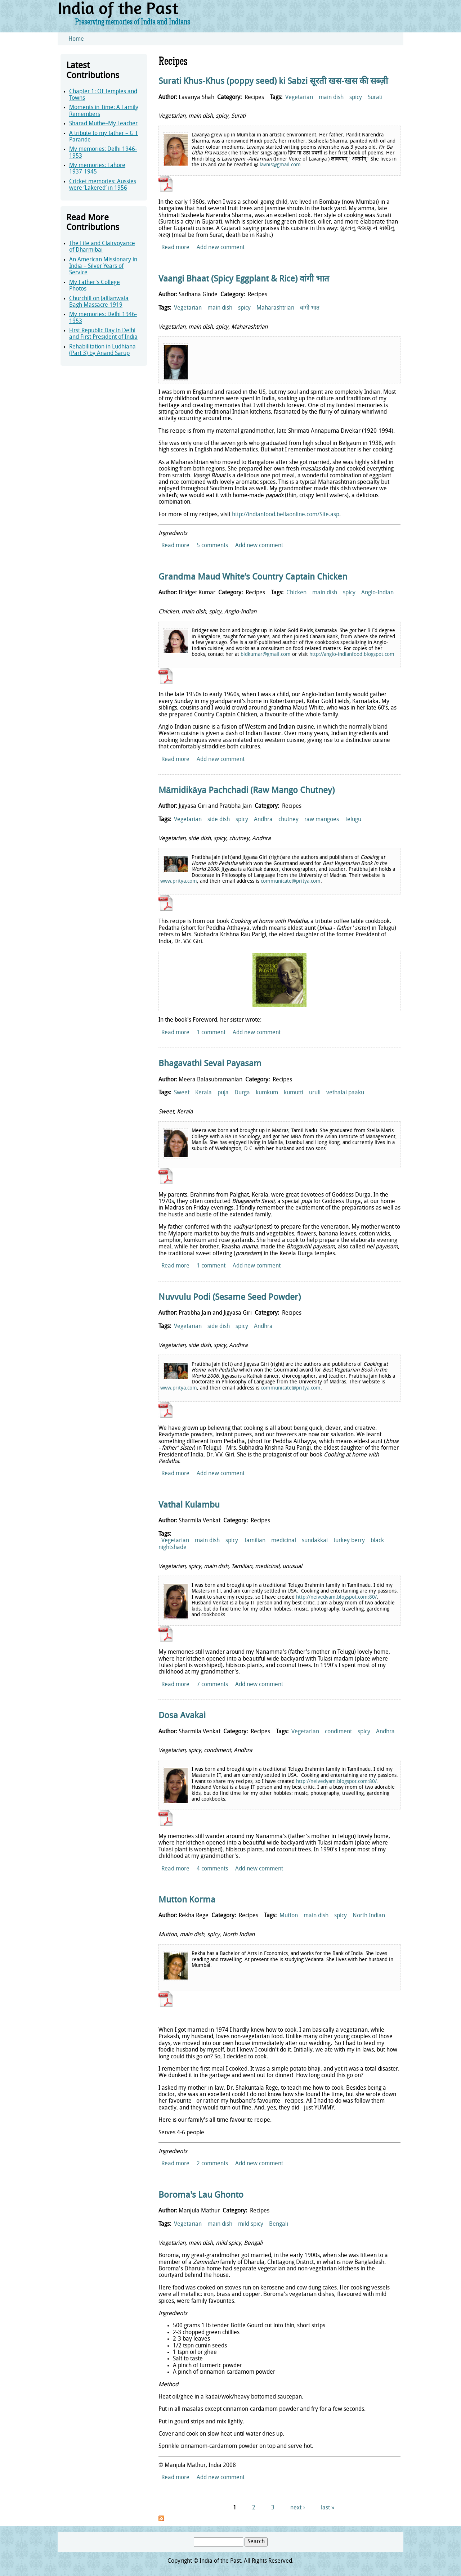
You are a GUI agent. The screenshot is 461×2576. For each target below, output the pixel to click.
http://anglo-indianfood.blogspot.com (351, 654)
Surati (375, 97)
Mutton (288, 1916)
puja (223, 1093)
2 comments (212, 2164)
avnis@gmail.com (281, 165)
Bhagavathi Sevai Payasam (209, 1064)
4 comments (212, 1869)
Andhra (263, 820)
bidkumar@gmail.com (266, 654)
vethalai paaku (345, 1093)
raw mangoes (321, 820)
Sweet (181, 1093)
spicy (355, 97)
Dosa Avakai (182, 1716)
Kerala (203, 1093)
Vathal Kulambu (189, 1505)
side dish (218, 820)
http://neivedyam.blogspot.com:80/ (336, 1597)
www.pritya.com (178, 881)
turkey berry (349, 1541)
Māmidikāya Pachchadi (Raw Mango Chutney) (246, 791)
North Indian (369, 1916)
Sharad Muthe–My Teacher (103, 124)
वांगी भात (309, 308)
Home (76, 39)
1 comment (211, 1033)
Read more (175, 248)
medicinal (283, 1541)
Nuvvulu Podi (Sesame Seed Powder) (229, 1297)
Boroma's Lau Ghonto (200, 2195)
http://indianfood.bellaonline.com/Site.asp (285, 515)
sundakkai (315, 1541)
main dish (331, 97)
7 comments (212, 1685)
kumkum (267, 1093)
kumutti (293, 1093)
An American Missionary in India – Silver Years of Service (103, 266)
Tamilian (254, 1541)
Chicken (296, 593)
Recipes (254, 97)
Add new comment (221, 248)
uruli (315, 1093)
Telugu (353, 820)
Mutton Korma (186, 1900)
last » (328, 2508)
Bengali (278, 2224)
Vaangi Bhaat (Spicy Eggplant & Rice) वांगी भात (243, 279)
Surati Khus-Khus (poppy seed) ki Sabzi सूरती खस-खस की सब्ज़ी (273, 81)
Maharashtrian (275, 308)
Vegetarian (299, 97)
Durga (242, 1093)
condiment (338, 1732)
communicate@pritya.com (291, 881)
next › (297, 2508)
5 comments (212, 546)
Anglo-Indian (377, 593)
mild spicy (250, 2224)
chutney (288, 820)
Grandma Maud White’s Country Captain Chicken (252, 577)
